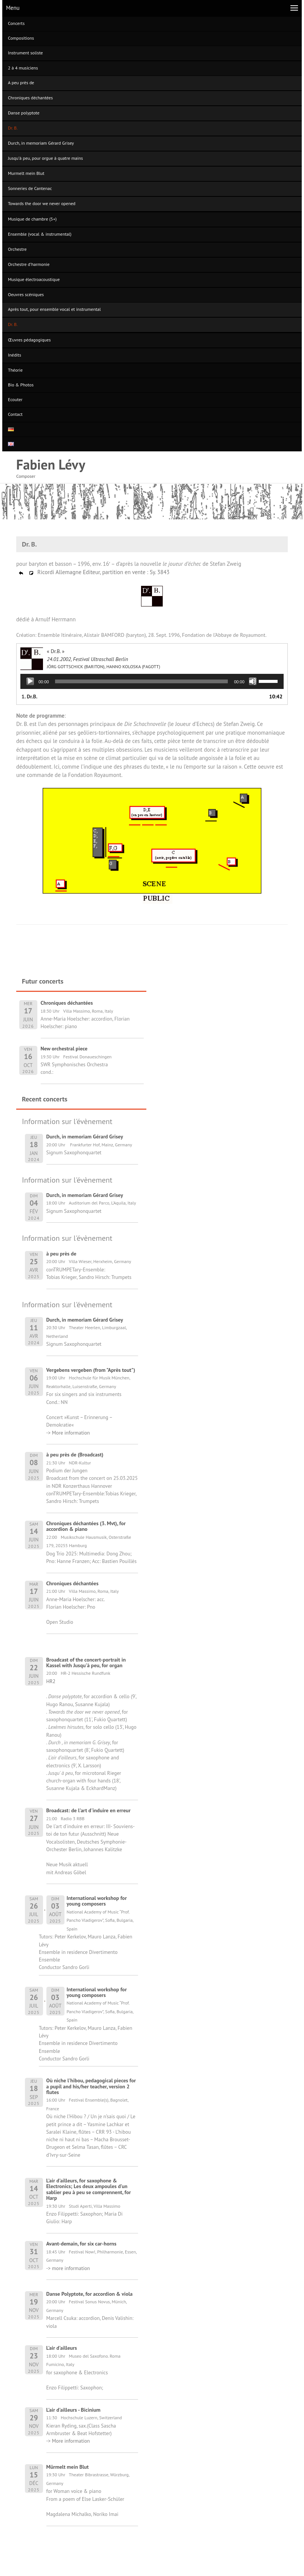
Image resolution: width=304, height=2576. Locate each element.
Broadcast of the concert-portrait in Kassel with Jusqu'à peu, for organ (86, 1662)
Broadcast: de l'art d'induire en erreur (88, 1810)
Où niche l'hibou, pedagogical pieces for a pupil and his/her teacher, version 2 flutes (91, 2086)
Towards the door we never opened (41, 203)
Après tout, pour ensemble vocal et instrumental (54, 309)
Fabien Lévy (50, 464)
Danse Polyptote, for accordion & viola (89, 2293)
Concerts (16, 23)
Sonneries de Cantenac (30, 188)
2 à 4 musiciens (23, 68)
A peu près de (21, 82)
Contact (15, 414)
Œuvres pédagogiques (29, 340)
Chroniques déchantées (30, 97)
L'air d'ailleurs (61, 2347)
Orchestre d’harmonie (28, 264)
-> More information (68, 1432)
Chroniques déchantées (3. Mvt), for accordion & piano (86, 1526)
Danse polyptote (24, 113)
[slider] (141, 681)
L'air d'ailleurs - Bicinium (73, 2409)
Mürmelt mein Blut (67, 2466)
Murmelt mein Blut (26, 173)
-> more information (68, 2268)
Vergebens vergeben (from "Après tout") (90, 1370)
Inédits (14, 355)
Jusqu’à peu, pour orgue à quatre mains (45, 158)
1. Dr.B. (29, 696)
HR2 (50, 1681)
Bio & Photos (21, 385)
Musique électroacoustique (34, 279)
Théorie (15, 370)
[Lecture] (30, 681)
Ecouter (15, 399)
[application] (152, 681)
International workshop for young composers (97, 1901)
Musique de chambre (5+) (32, 219)
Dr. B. (13, 128)
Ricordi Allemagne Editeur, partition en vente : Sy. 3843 (94, 572)
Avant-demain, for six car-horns (81, 2243)
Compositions (21, 38)
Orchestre (17, 249)
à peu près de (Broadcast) (74, 1454)
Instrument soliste (25, 53)
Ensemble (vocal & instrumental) (39, 234)
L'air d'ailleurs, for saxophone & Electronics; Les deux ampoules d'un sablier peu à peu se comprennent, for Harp (88, 2189)
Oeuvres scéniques (26, 294)
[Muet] (252, 681)
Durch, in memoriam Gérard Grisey (41, 143)
